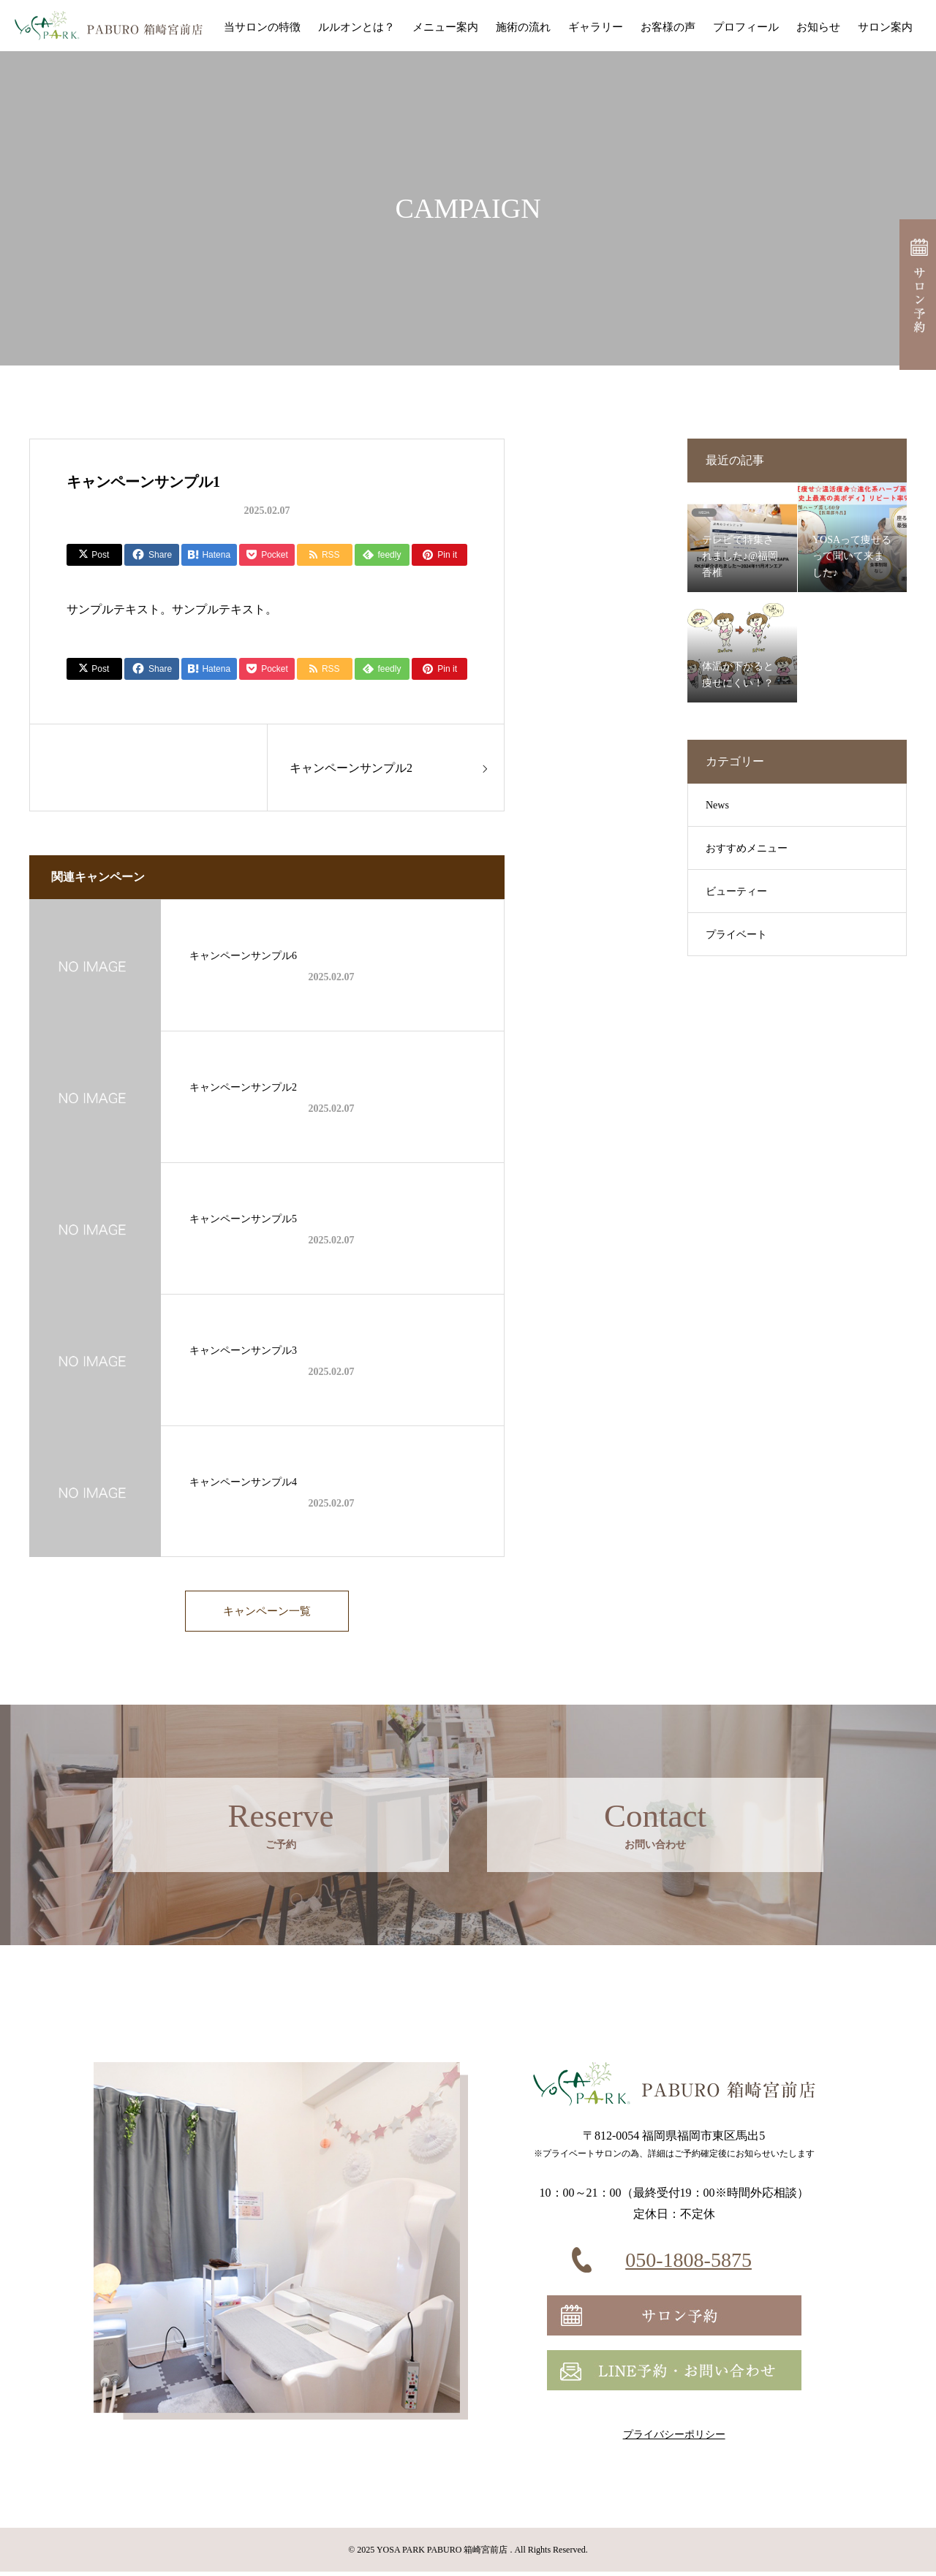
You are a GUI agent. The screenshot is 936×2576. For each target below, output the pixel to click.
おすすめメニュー (747, 848)
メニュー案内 (445, 27)
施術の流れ (523, 27)
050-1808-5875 (688, 2263)
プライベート (736, 934)
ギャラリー (595, 27)
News (717, 805)
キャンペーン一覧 (267, 1613)
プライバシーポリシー (674, 2439)
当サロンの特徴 (262, 27)
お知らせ (818, 27)
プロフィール (746, 27)
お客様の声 (668, 27)
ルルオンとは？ (356, 27)
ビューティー (736, 891)
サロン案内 (885, 27)
